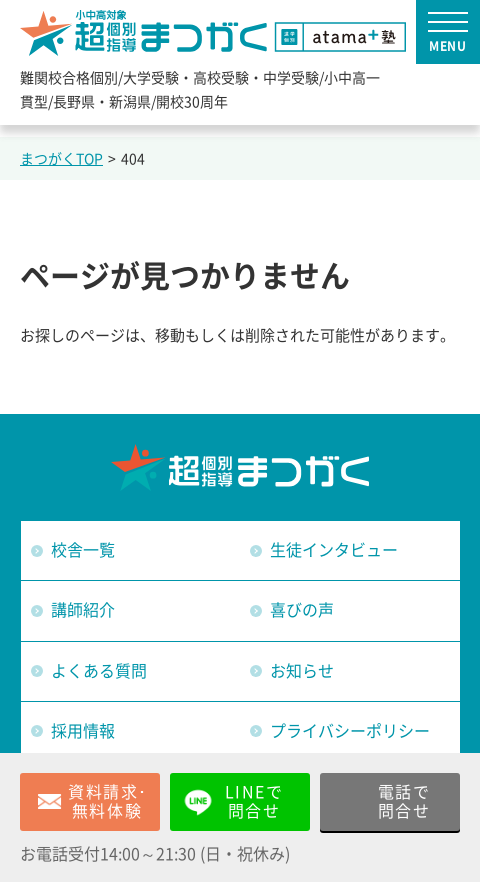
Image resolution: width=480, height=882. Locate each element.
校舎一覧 (83, 550)
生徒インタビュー (334, 550)
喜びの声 (302, 610)
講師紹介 (83, 610)
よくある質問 (99, 671)
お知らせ (302, 671)
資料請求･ (108, 802)
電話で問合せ (404, 801)
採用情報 (83, 731)
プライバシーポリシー (350, 731)
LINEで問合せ (254, 801)
